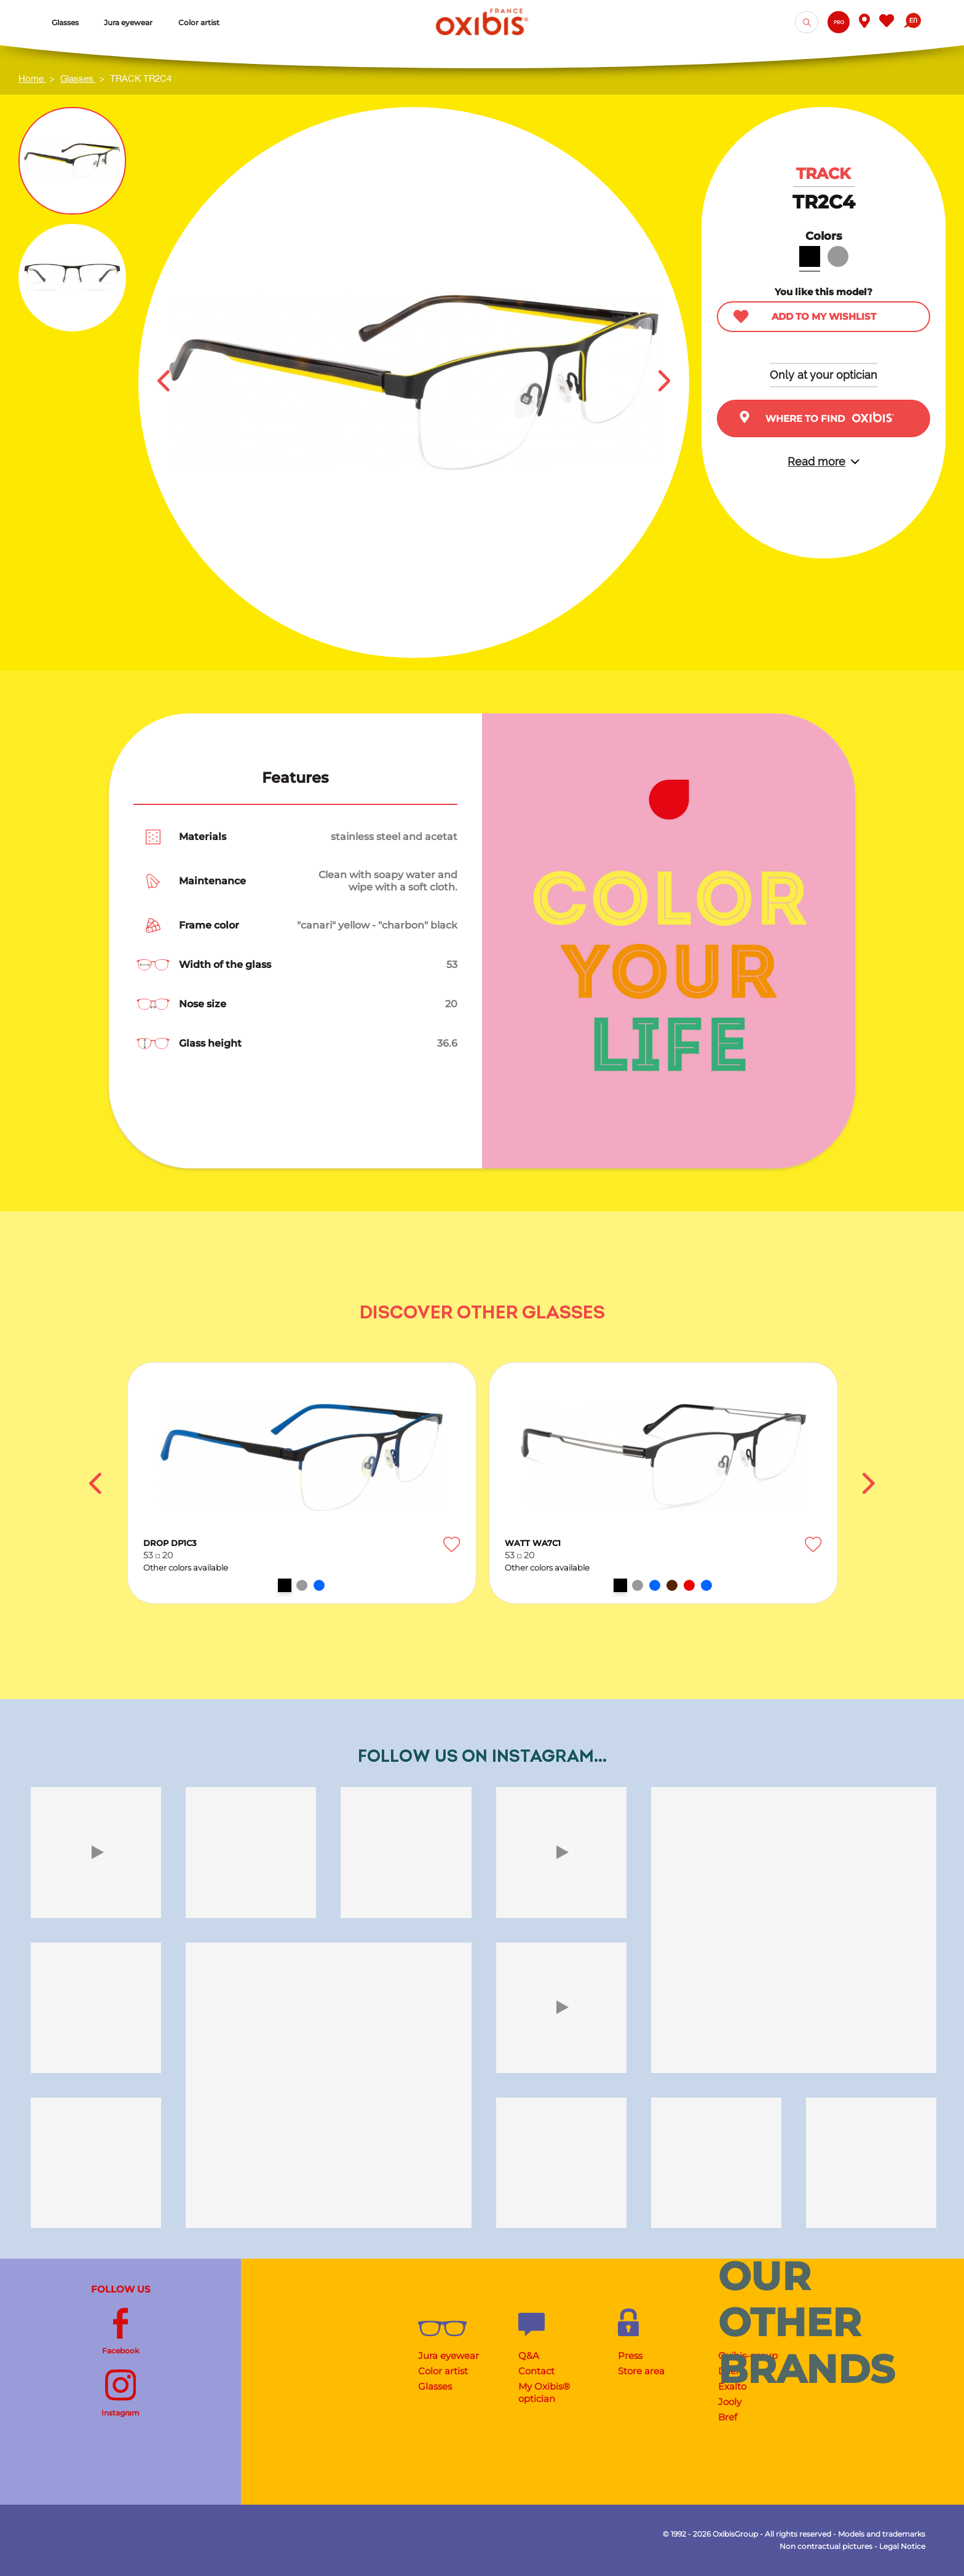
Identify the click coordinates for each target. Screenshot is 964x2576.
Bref (727, 2417)
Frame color (209, 925)
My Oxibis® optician (544, 2392)
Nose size (202, 1004)
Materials (202, 836)
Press (630, 2355)
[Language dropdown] (912, 22)
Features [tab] (295, 778)
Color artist (443, 2371)
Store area (641, 2371)
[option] (302, 1483)
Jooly (729, 2402)
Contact (536, 2371)
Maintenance (212, 881)
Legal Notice (902, 2546)
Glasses (435, 2386)
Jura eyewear (448, 2355)
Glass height (210, 1043)
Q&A (528, 2355)
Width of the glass (225, 964)
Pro (839, 22)
